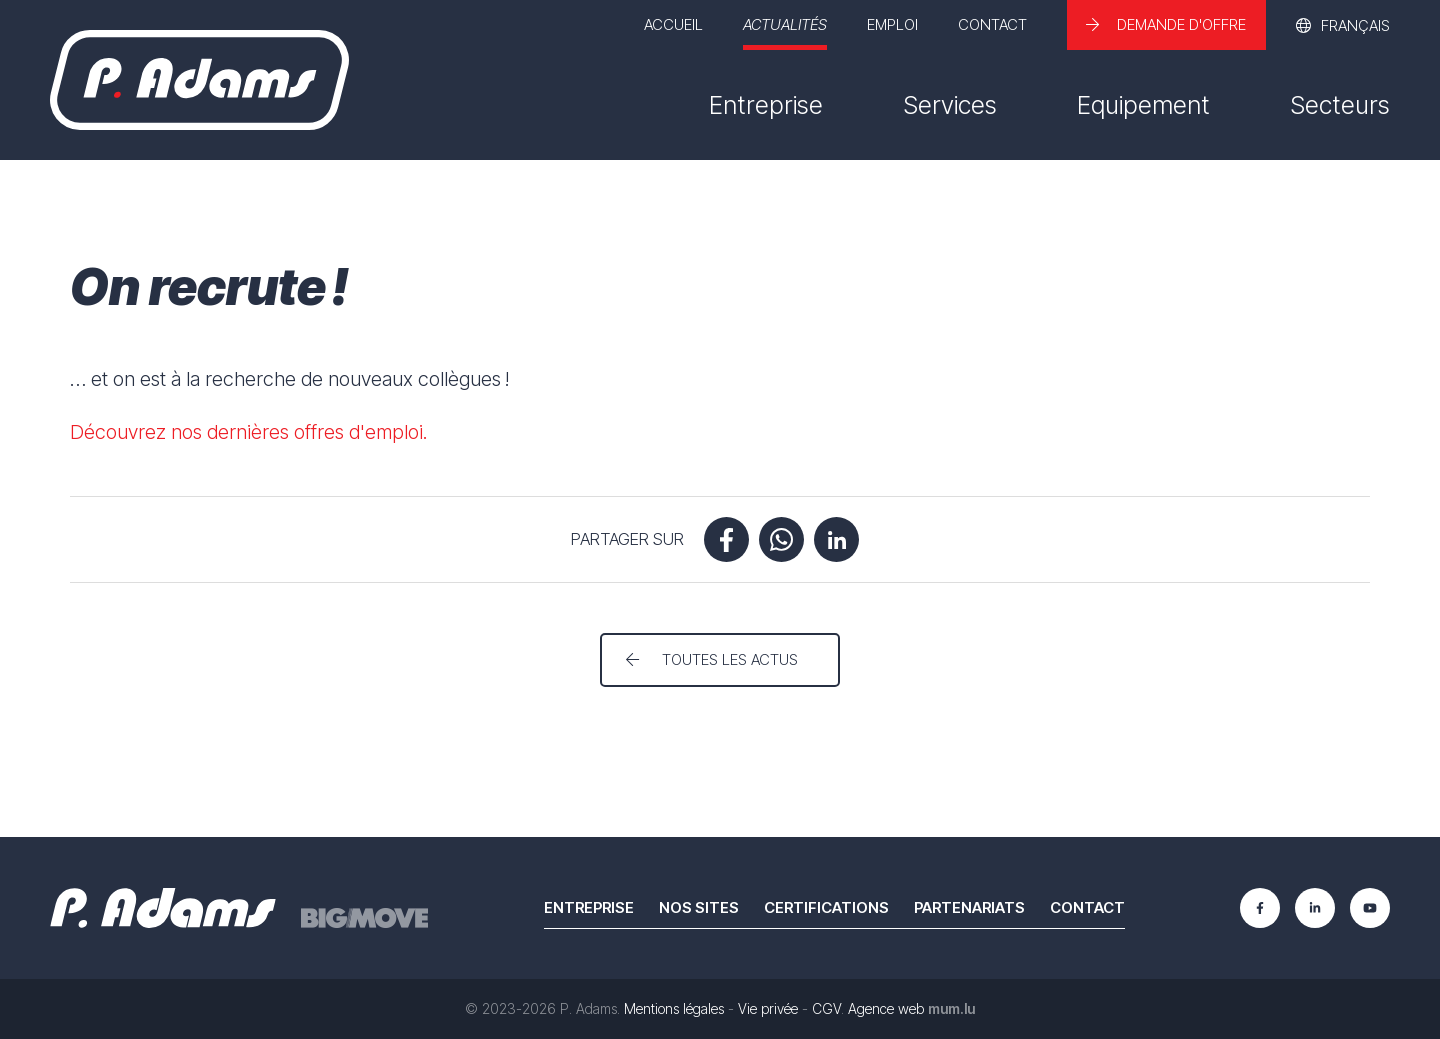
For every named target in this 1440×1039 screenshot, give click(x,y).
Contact (992, 24)
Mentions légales (674, 1008)
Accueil (673, 24)
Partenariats (969, 907)
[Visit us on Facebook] (1260, 908)
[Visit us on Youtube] (1370, 908)
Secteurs (1340, 105)
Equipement (1143, 105)
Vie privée (768, 1008)
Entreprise (766, 105)
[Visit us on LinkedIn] (1315, 908)
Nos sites (699, 907)
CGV (826, 1008)
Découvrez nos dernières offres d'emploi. (249, 432)
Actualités (785, 24)
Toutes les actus (730, 659)
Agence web (886, 1008)
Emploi (892, 24)
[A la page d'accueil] (199, 80)
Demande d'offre (1181, 24)
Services (950, 105)
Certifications (826, 907)
